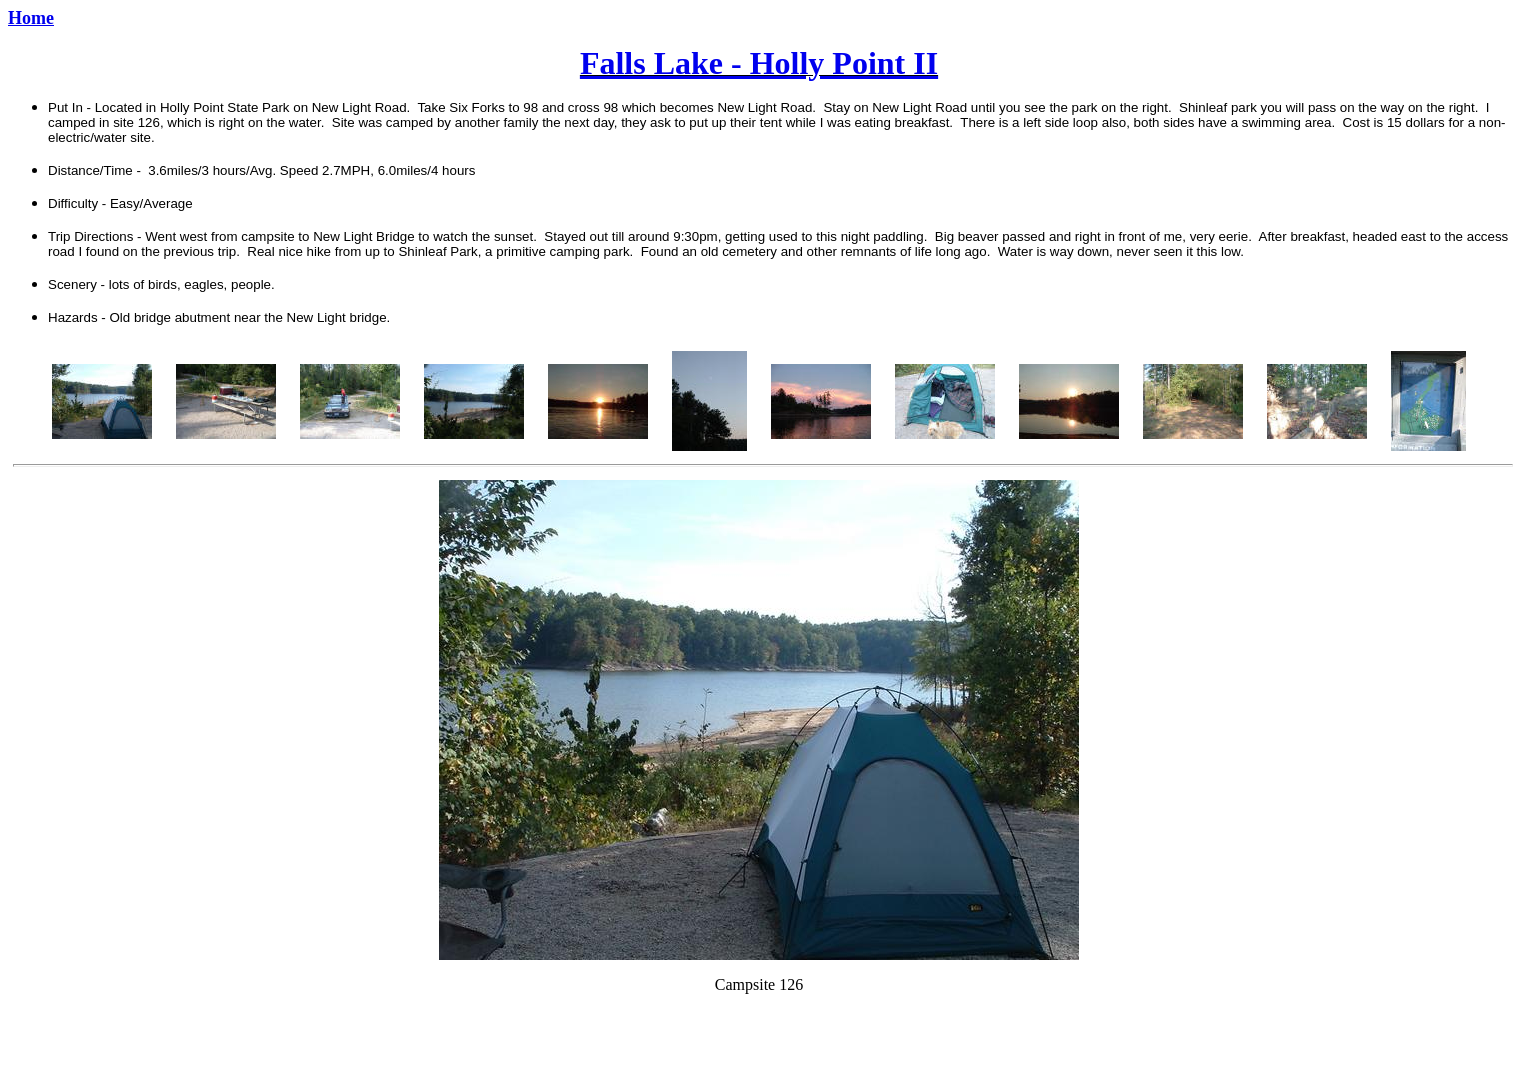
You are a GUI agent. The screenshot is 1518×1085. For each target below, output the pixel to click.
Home (31, 18)
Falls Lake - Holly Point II (759, 63)
